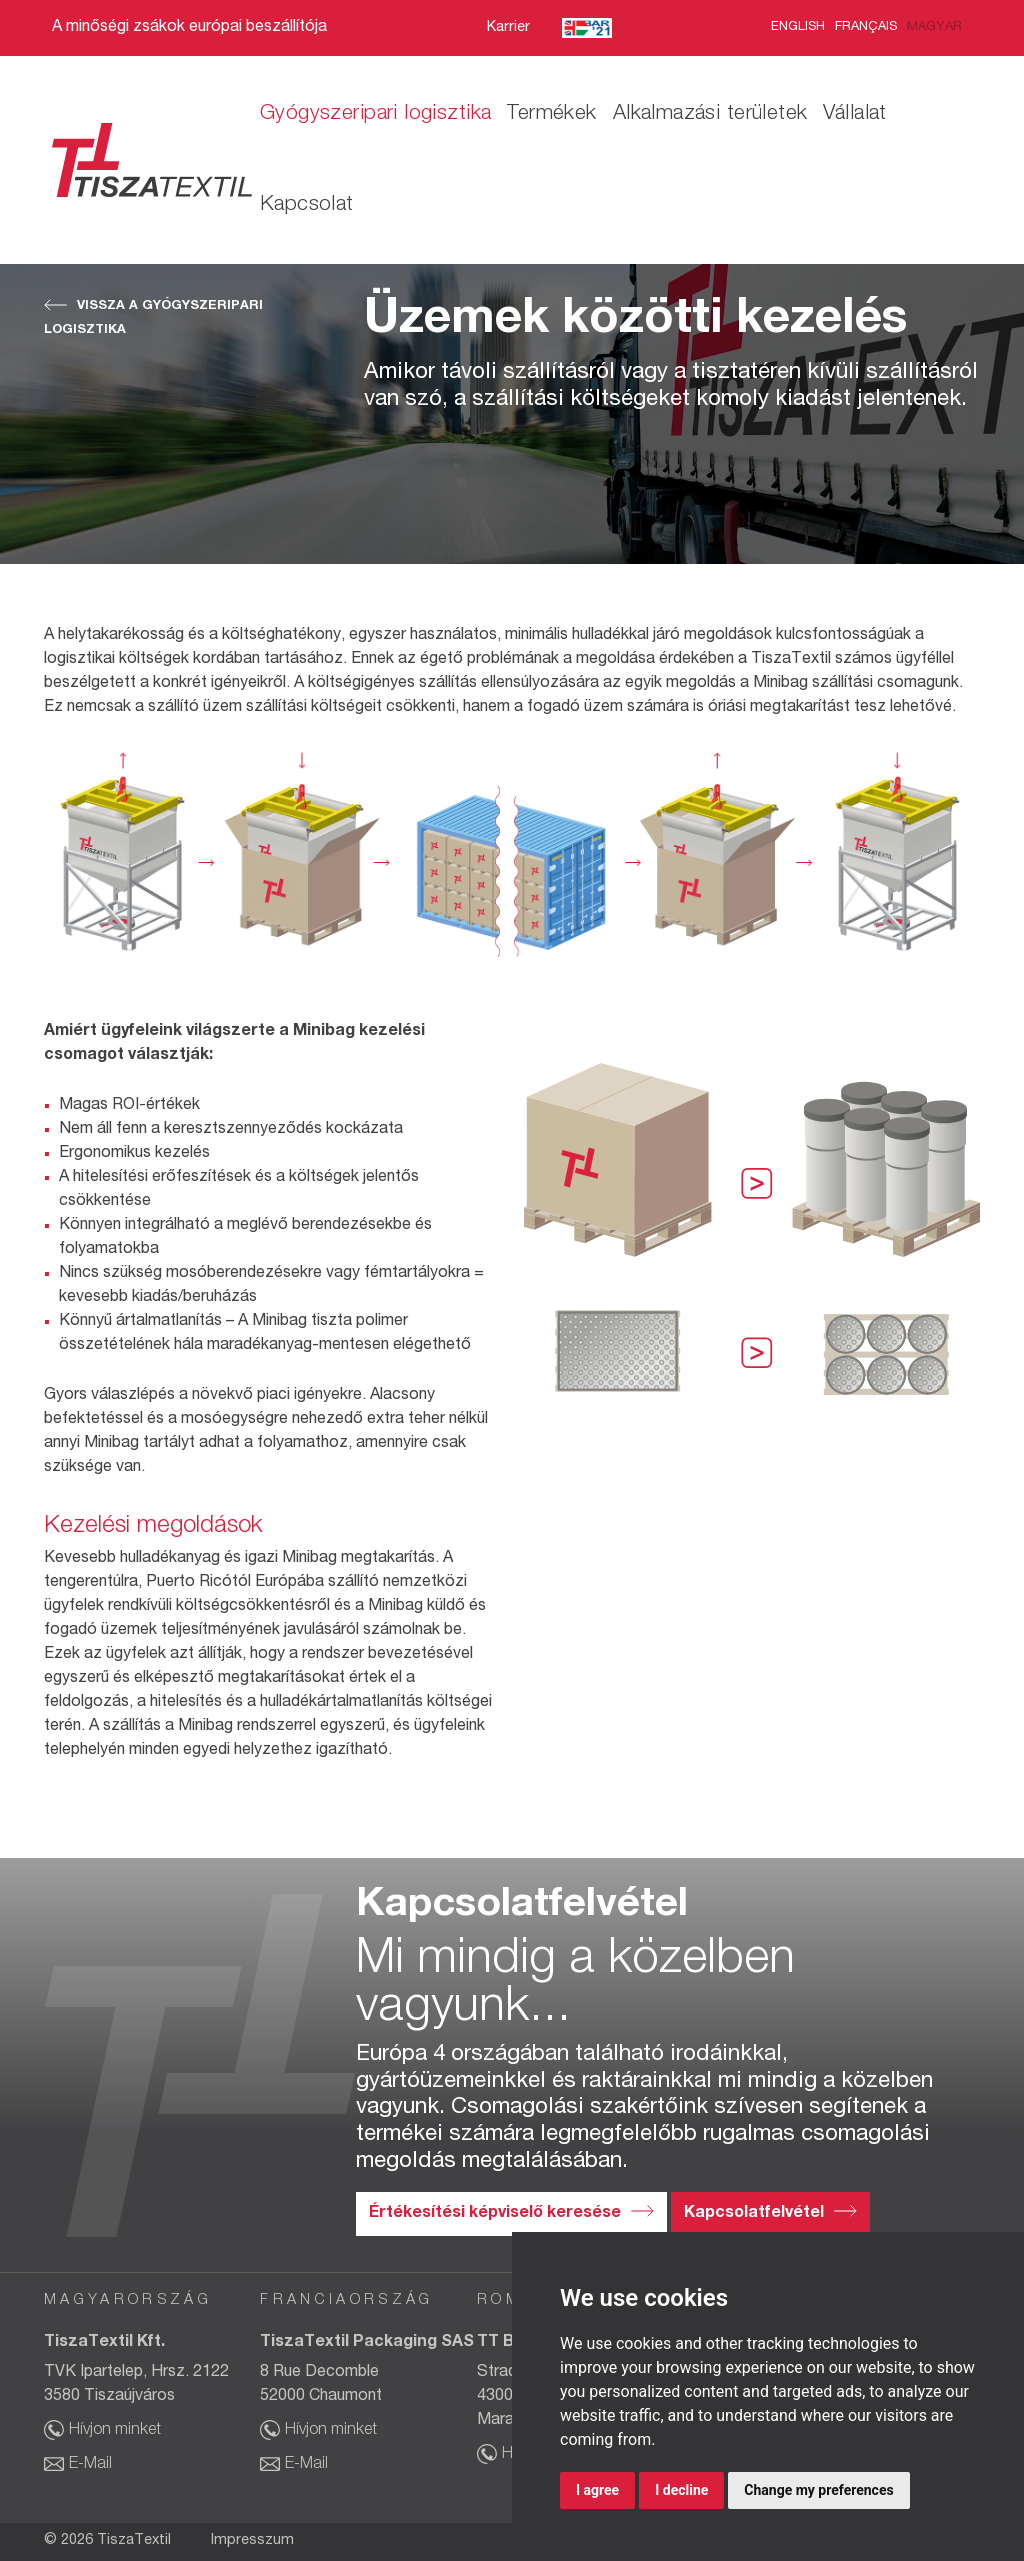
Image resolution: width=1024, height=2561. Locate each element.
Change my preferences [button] (818, 2490)
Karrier (508, 28)
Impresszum (252, 2541)
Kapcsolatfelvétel (754, 2214)
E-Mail (90, 2465)
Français (866, 27)
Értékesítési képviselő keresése (495, 2214)
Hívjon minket (115, 2431)
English (798, 27)
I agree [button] (597, 2490)
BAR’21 (587, 29)
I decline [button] (681, 2490)
